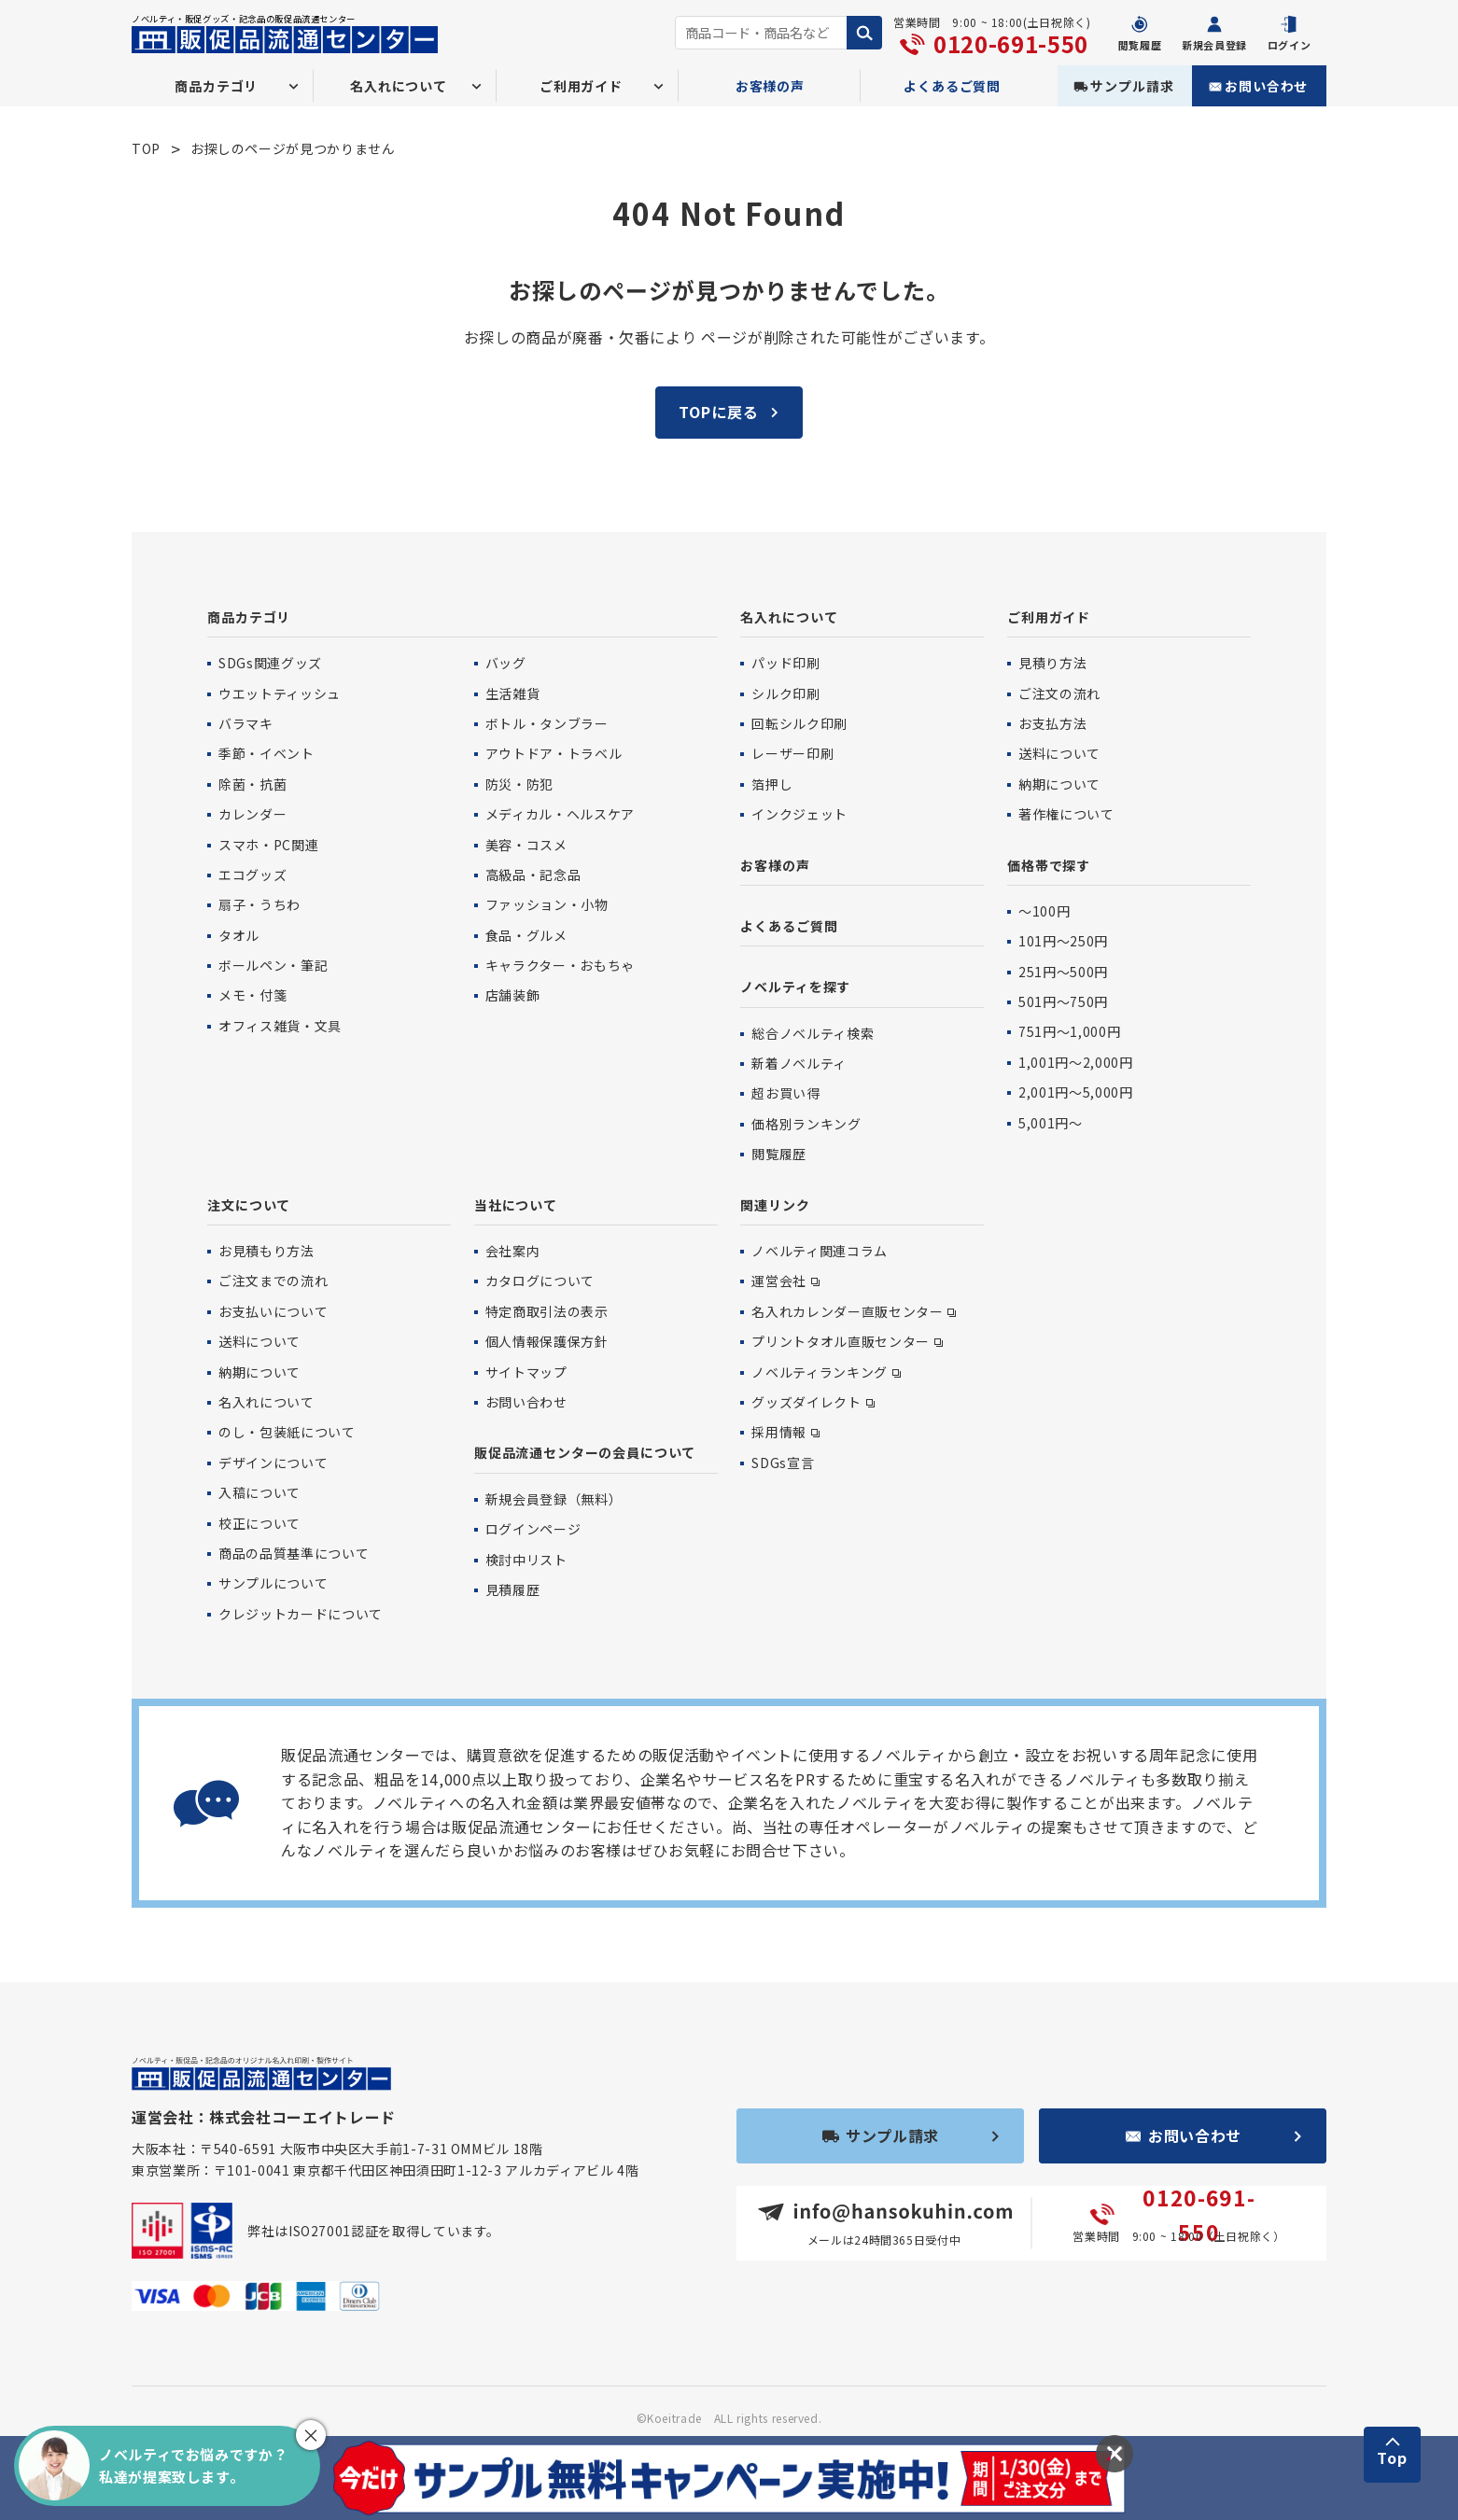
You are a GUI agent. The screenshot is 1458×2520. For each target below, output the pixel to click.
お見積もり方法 (266, 1250)
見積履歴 (512, 1589)
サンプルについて (273, 1583)
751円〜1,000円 (1069, 1031)
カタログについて (540, 1280)
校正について (259, 1523)
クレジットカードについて (300, 1613)
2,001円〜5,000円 (1075, 1092)
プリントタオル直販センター (840, 1341)
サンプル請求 (1131, 86)
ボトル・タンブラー (547, 723)
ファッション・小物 (547, 904)
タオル (238, 935)
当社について (515, 1205)
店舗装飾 (512, 995)
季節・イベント (266, 753)
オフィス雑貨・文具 (280, 1025)
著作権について (1066, 814)
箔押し (771, 784)
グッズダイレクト (806, 1402)
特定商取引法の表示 (547, 1311)
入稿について (259, 1492)
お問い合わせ (1266, 86)
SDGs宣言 (782, 1462)
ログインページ (533, 1528)
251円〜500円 (1063, 971)
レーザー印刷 (792, 753)
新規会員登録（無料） (553, 1499)
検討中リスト (526, 1559)
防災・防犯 (519, 784)
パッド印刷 (785, 662)
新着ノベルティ (798, 1063)
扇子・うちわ (259, 904)
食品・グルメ (526, 935)
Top (1392, 2457)
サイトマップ (526, 1372)
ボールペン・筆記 (273, 965)
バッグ (505, 662)
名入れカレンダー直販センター (847, 1311)
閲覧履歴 (778, 1153)
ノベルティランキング (819, 1372)
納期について (1059, 784)
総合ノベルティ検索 (812, 1033)
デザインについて (273, 1462)
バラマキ (245, 723)
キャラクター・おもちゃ (560, 965)
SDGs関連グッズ (270, 662)
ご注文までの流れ (273, 1280)
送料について (1059, 753)
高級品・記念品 (533, 874)
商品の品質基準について (293, 1553)
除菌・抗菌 (252, 784)
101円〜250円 (1063, 940)
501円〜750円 (1063, 1001)
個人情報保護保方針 (547, 1341)
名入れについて (788, 617)
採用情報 (778, 1431)
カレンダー (252, 814)
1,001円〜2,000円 (1075, 1062)
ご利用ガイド (1048, 617)
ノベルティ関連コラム (819, 1250)
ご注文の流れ (1059, 693)
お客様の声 (770, 86)
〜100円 (1044, 911)
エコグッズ (252, 874)
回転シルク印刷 (799, 723)
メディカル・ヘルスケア (560, 814)
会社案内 (512, 1250)
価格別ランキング (806, 1123)
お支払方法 (1052, 723)
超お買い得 (785, 1093)
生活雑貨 (512, 693)
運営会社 (778, 1280)
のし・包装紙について (286, 1431)
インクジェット (799, 814)
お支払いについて (273, 1311)
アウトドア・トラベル (553, 753)
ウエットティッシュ (279, 693)
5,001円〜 (1050, 1122)
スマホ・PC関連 (268, 844)
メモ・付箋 (252, 995)
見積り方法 (1052, 662)
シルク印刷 (785, 693)
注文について (248, 1205)
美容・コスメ (526, 844)
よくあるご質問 (952, 86)
